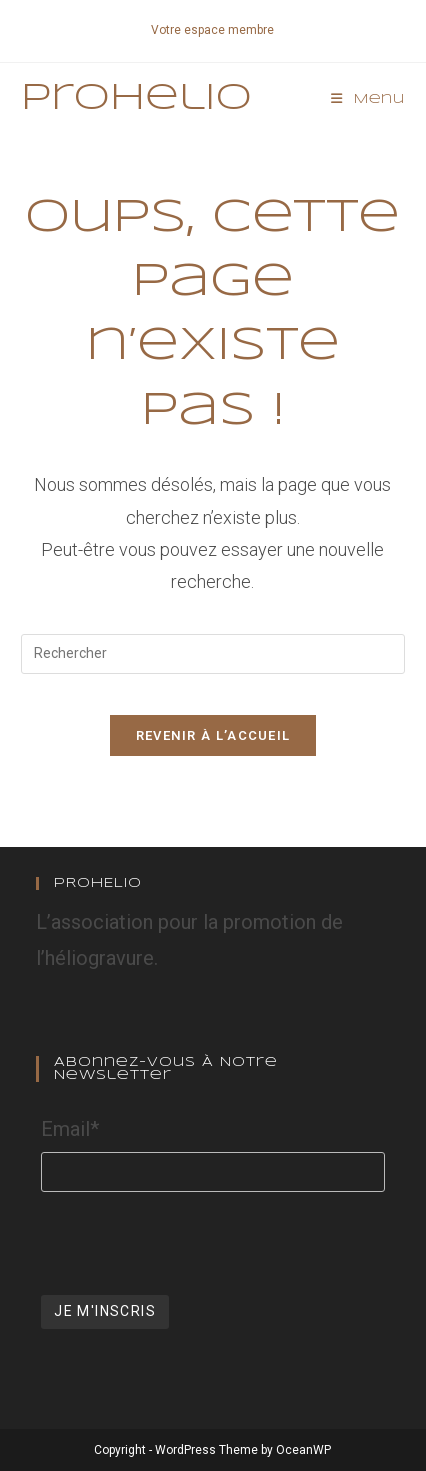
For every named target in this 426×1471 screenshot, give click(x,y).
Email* (70, 1129)
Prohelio (136, 99)
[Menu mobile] (368, 99)
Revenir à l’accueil (213, 735)
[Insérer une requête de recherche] (212, 654)
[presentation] (193, 1241)
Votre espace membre (212, 30)
